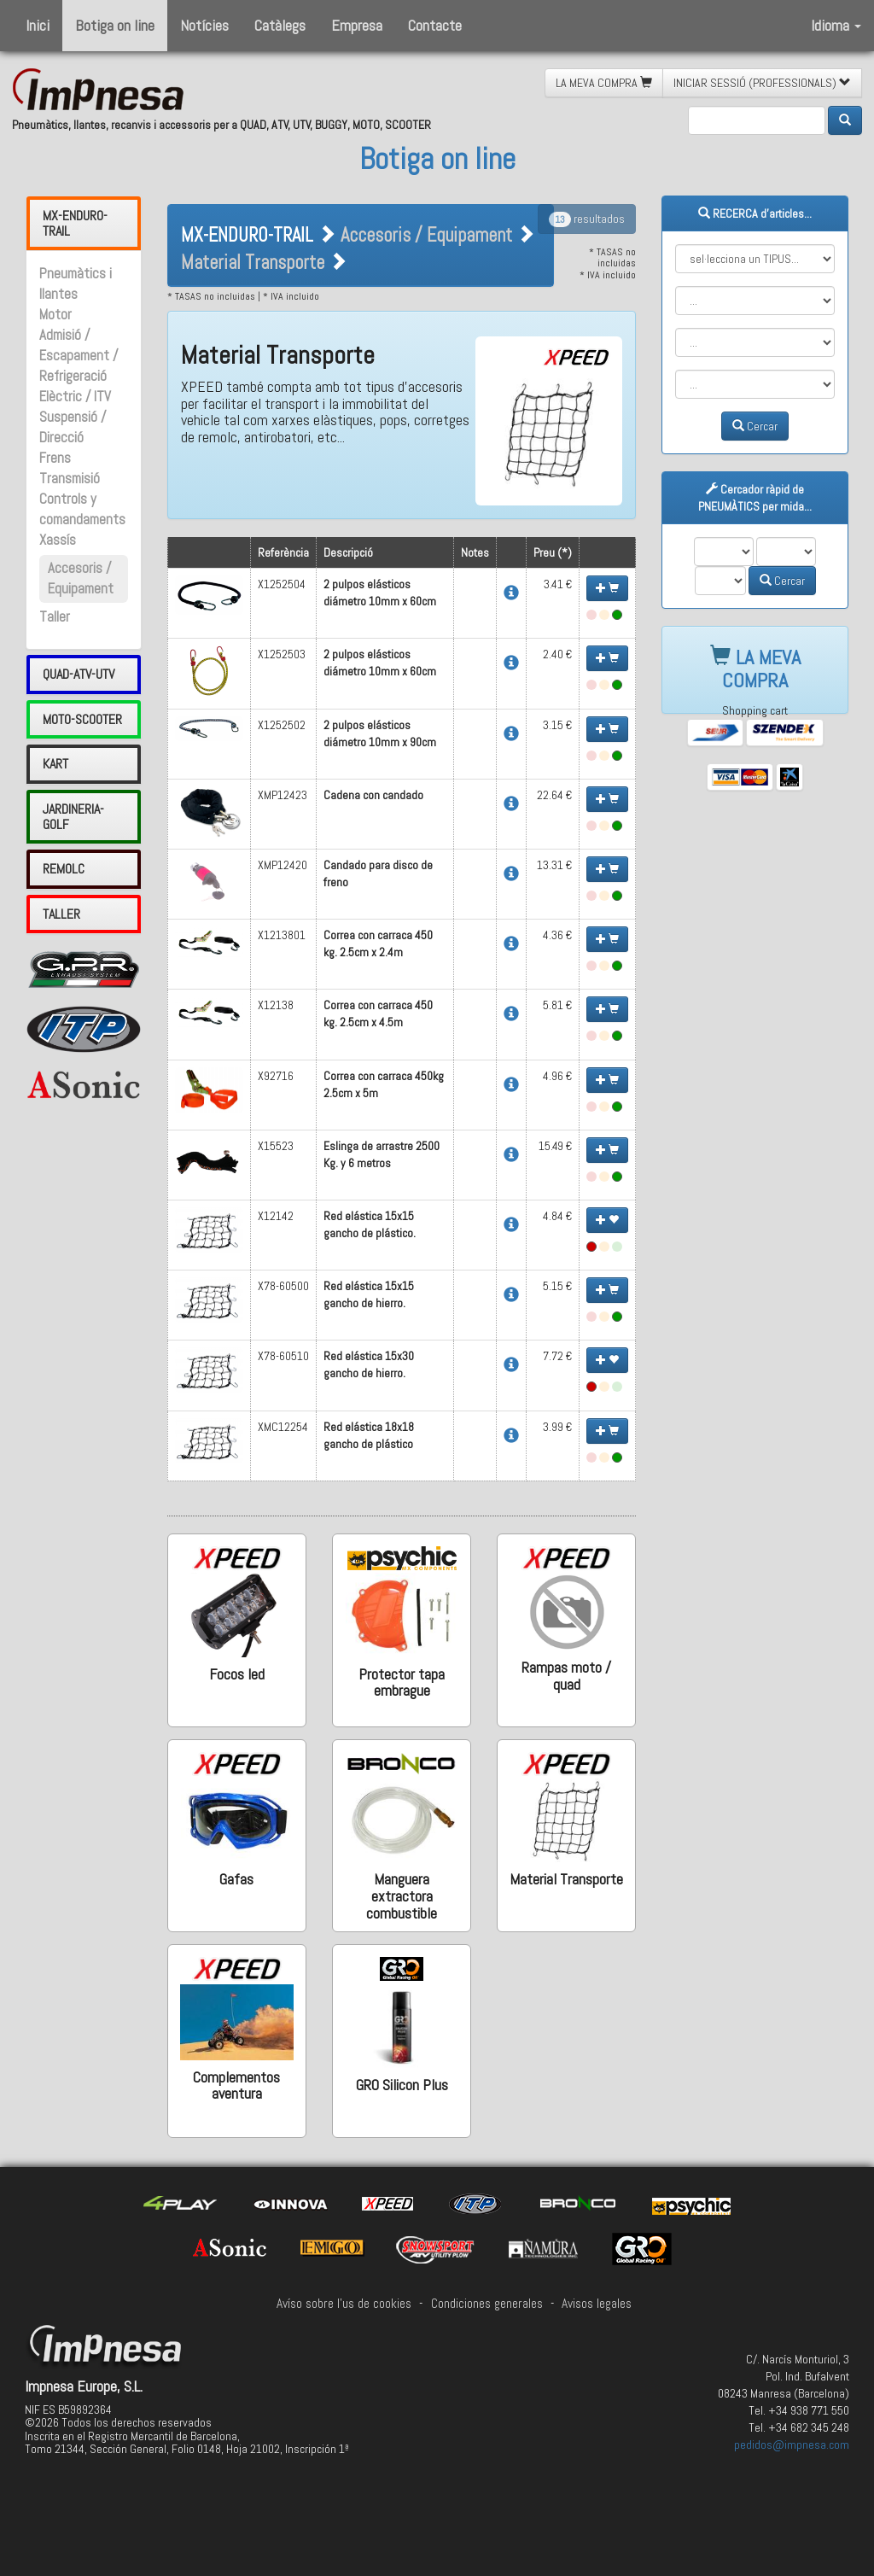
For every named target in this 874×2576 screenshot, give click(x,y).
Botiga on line (114, 25)
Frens (55, 458)
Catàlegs (280, 25)
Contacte (435, 25)
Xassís (57, 540)
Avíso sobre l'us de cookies (344, 2303)
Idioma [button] (836, 25)
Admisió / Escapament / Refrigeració (78, 355)
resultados (587, 218)
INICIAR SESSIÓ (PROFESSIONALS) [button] (762, 83)
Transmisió (69, 479)
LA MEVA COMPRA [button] (604, 83)
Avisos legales (597, 2303)
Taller (54, 617)
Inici (38, 25)
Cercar (755, 426)
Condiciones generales (487, 2303)
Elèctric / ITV (75, 397)
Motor (55, 315)
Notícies (204, 25)
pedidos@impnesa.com (791, 2444)
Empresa (356, 25)
